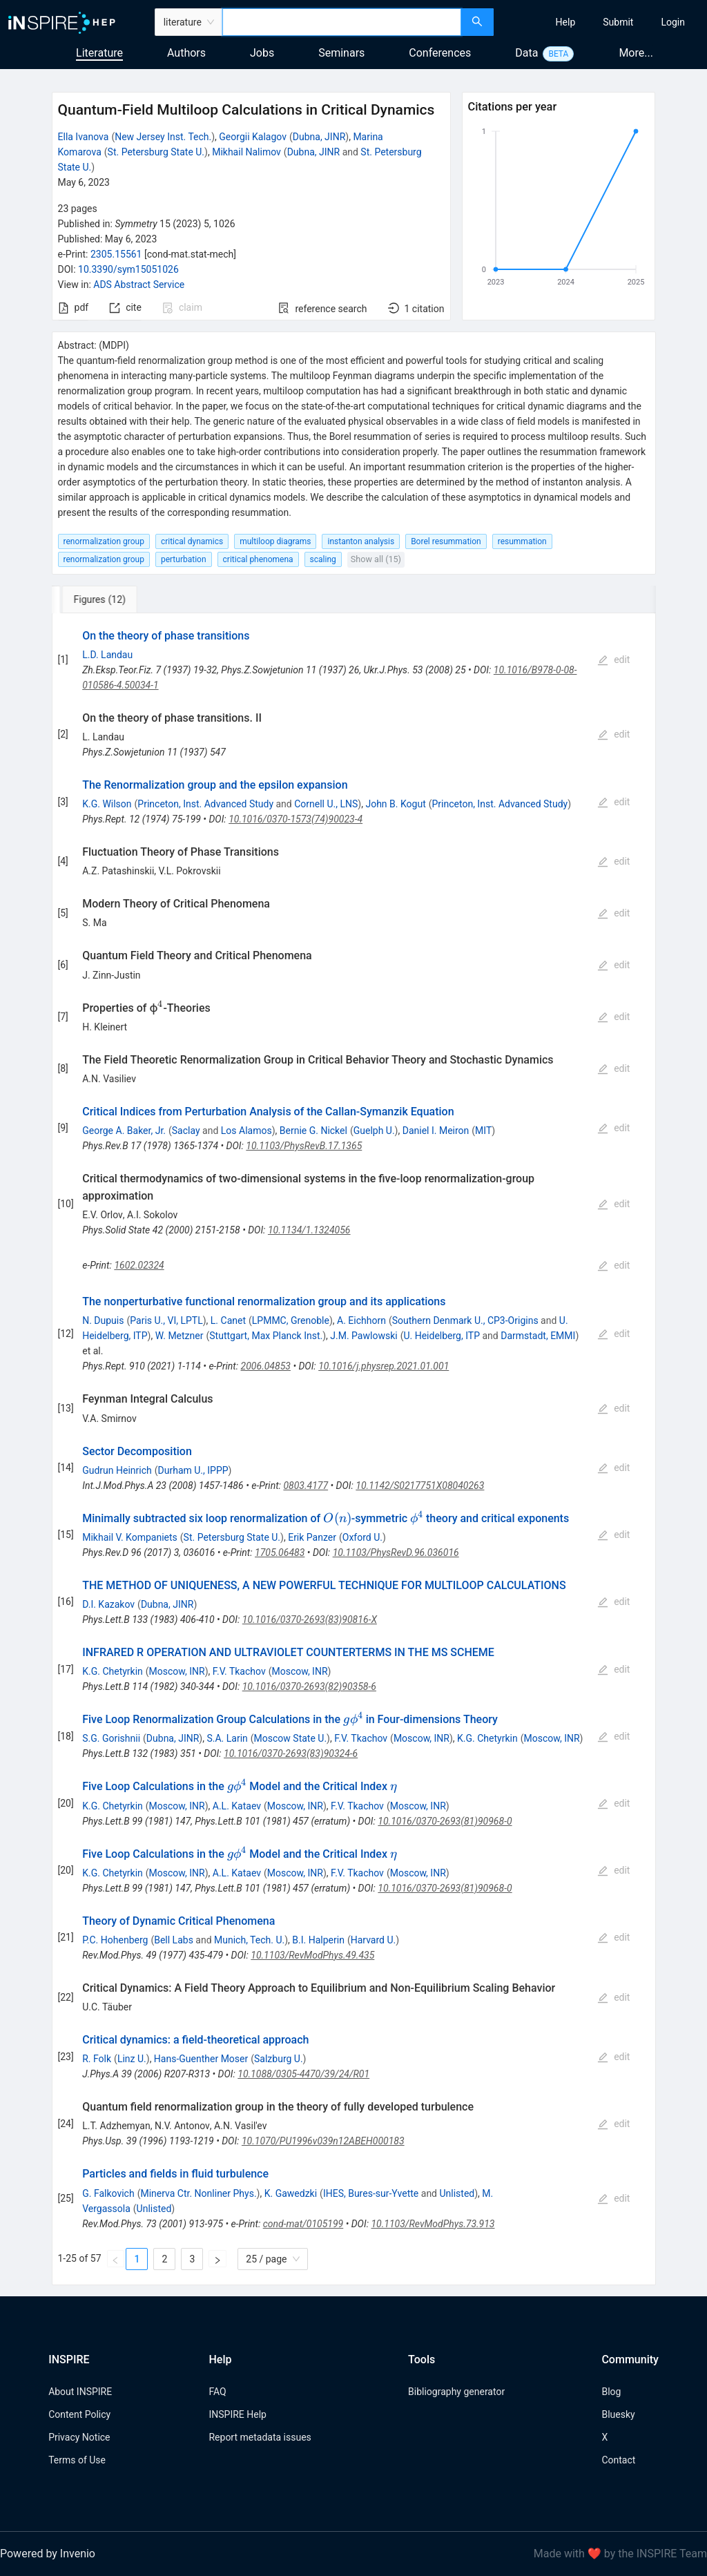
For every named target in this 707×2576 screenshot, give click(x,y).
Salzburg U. (278, 2058)
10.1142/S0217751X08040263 (420, 1485)
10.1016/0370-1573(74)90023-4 (295, 819)
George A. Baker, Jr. (124, 1130)
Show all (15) (376, 559)
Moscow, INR (177, 1671)
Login (673, 22)
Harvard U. (373, 1939)
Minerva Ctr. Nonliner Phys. (198, 2193)
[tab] (98, 599)
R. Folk (96, 2058)
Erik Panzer (312, 1537)
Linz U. (131, 2058)
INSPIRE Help (237, 2414)
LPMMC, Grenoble (290, 1320)
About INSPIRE (80, 2391)
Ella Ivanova (83, 136)
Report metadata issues (260, 2437)
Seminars (341, 52)
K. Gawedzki (290, 2193)
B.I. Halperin (318, 1939)
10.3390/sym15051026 (128, 269)
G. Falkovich (108, 2193)
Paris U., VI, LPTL (166, 1320)
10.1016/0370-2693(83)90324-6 (291, 1753)
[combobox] (341, 22)
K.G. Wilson (106, 803)
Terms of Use (77, 2460)
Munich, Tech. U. (249, 1939)
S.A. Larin (226, 1738)
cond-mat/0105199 (303, 2223)
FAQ (217, 2391)
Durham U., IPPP (193, 1470)
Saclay (186, 1130)
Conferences (440, 52)
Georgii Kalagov (253, 136)
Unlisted (456, 2193)
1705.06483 (279, 1552)
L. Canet (228, 1320)
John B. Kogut (395, 803)
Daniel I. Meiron (436, 1130)
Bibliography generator (456, 2391)
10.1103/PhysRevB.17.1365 (304, 1145)
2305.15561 (116, 254)
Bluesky (618, 2414)
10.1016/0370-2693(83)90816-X (309, 1619)
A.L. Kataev (237, 1805)
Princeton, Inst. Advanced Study (205, 803)
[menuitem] (566, 22)
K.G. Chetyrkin (112, 1671)
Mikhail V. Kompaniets (129, 1537)
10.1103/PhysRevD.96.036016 (396, 1552)
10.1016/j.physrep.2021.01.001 (383, 1366)
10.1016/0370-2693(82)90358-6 (309, 1686)
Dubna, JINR (319, 136)
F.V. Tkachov (239, 1671)
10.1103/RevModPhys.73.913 (432, 2223)
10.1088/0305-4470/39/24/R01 (303, 2073)
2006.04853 (266, 1366)
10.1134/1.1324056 (309, 1230)
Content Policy (79, 2414)
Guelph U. (374, 1130)
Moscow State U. (290, 1738)
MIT (483, 1130)
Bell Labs (173, 1939)
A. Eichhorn (361, 1320)
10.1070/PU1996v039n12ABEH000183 (323, 2140)
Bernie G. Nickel (313, 1130)
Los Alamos (246, 1130)
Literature (99, 52)
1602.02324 (139, 1265)
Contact (618, 2460)
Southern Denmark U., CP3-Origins (465, 1320)
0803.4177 (305, 1485)
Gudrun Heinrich (117, 1470)
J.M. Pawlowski (363, 1335)
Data (526, 52)
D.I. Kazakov (108, 1604)
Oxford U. (362, 1537)
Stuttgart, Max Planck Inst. (265, 1335)
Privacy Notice (79, 2437)
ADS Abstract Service (138, 284)
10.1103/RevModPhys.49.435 (312, 1955)
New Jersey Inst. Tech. (163, 136)
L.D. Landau (107, 654)
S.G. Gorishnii (111, 1738)
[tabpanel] (354, 1449)
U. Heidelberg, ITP (441, 1335)
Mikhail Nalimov (246, 151)
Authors (186, 52)
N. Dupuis (103, 1320)
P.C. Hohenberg (115, 1939)
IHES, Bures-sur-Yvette (370, 2193)
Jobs (262, 52)
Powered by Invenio (47, 2553)
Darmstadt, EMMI (538, 1335)
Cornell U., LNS (326, 803)
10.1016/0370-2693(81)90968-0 (445, 1821)
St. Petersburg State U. (156, 151)
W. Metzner (179, 1335)
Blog (611, 2391)
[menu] (602, 22)
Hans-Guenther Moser (201, 2058)
